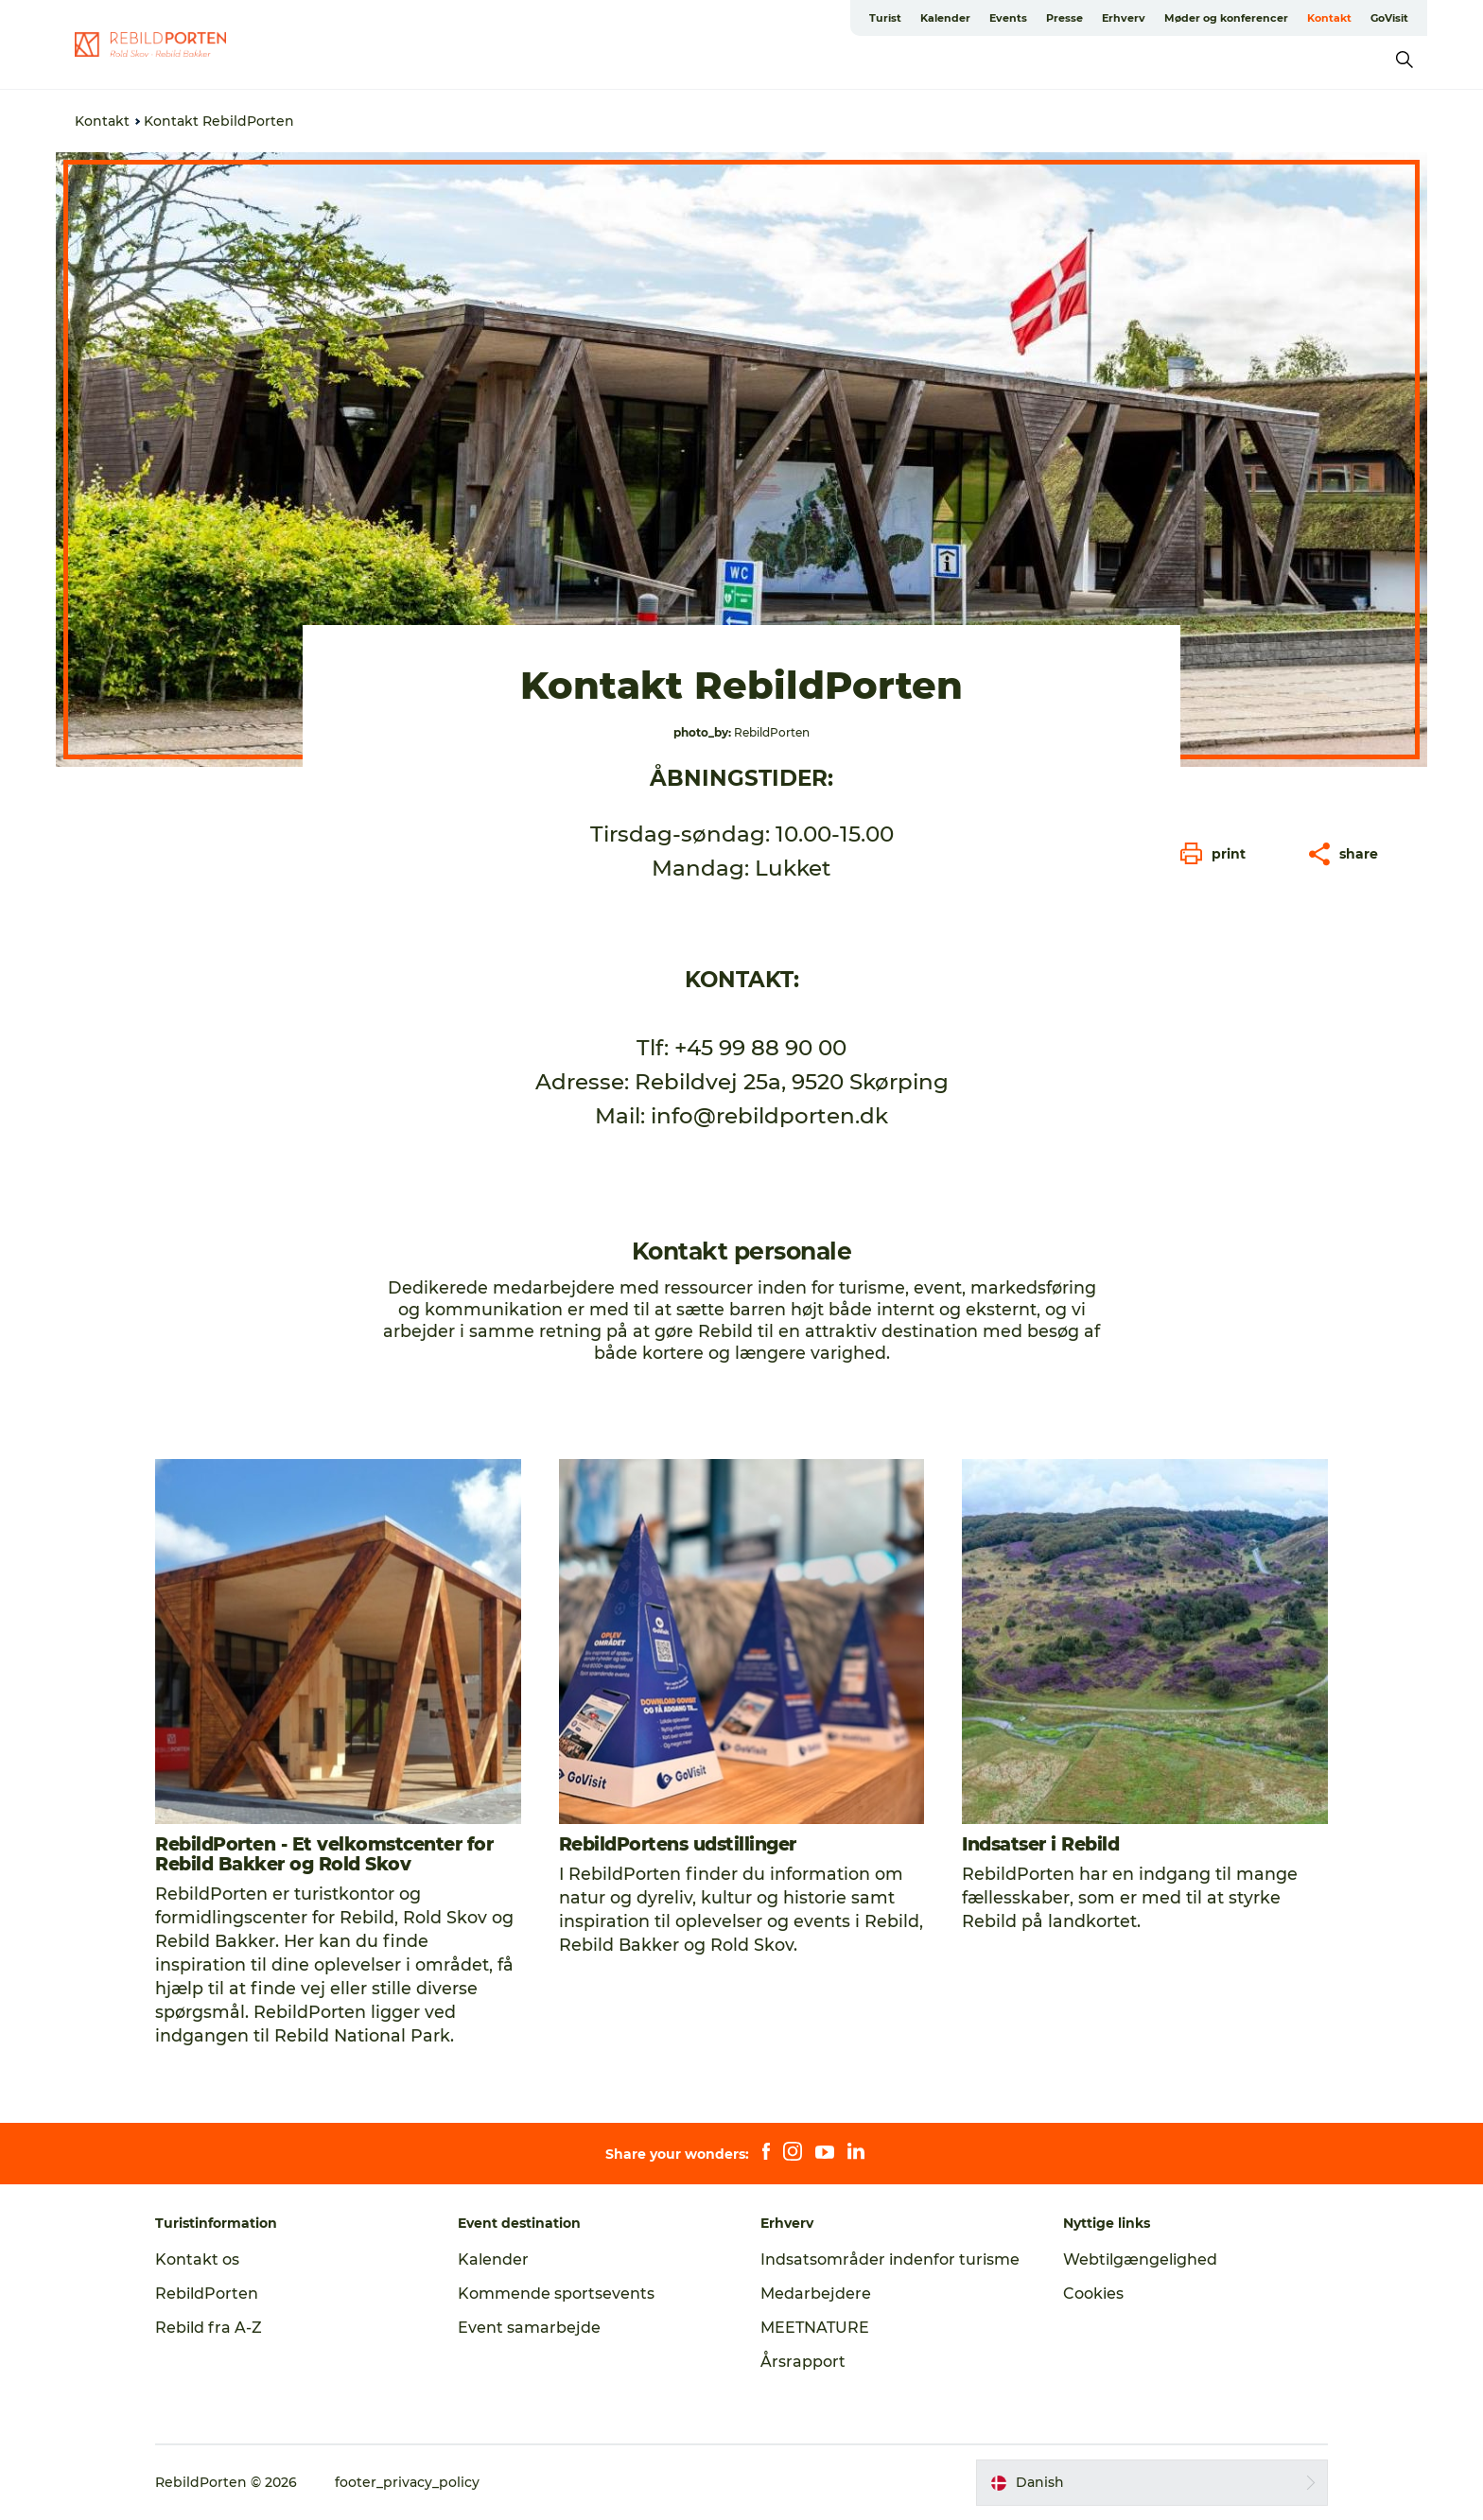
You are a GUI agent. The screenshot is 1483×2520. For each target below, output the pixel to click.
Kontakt (1329, 18)
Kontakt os (197, 2259)
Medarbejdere (815, 2294)
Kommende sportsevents (556, 2294)
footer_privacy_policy (407, 2482)
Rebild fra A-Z (208, 2328)
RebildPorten (206, 2294)
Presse (1064, 18)
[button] (1217, 854)
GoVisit (1389, 18)
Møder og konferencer (1226, 18)
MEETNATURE (814, 2328)
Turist (885, 18)
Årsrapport (803, 2362)
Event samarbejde (529, 2328)
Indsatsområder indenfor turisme (890, 2259)
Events (1008, 18)
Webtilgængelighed (1140, 2259)
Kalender (945, 18)
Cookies (1093, 2294)
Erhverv (1123, 18)
